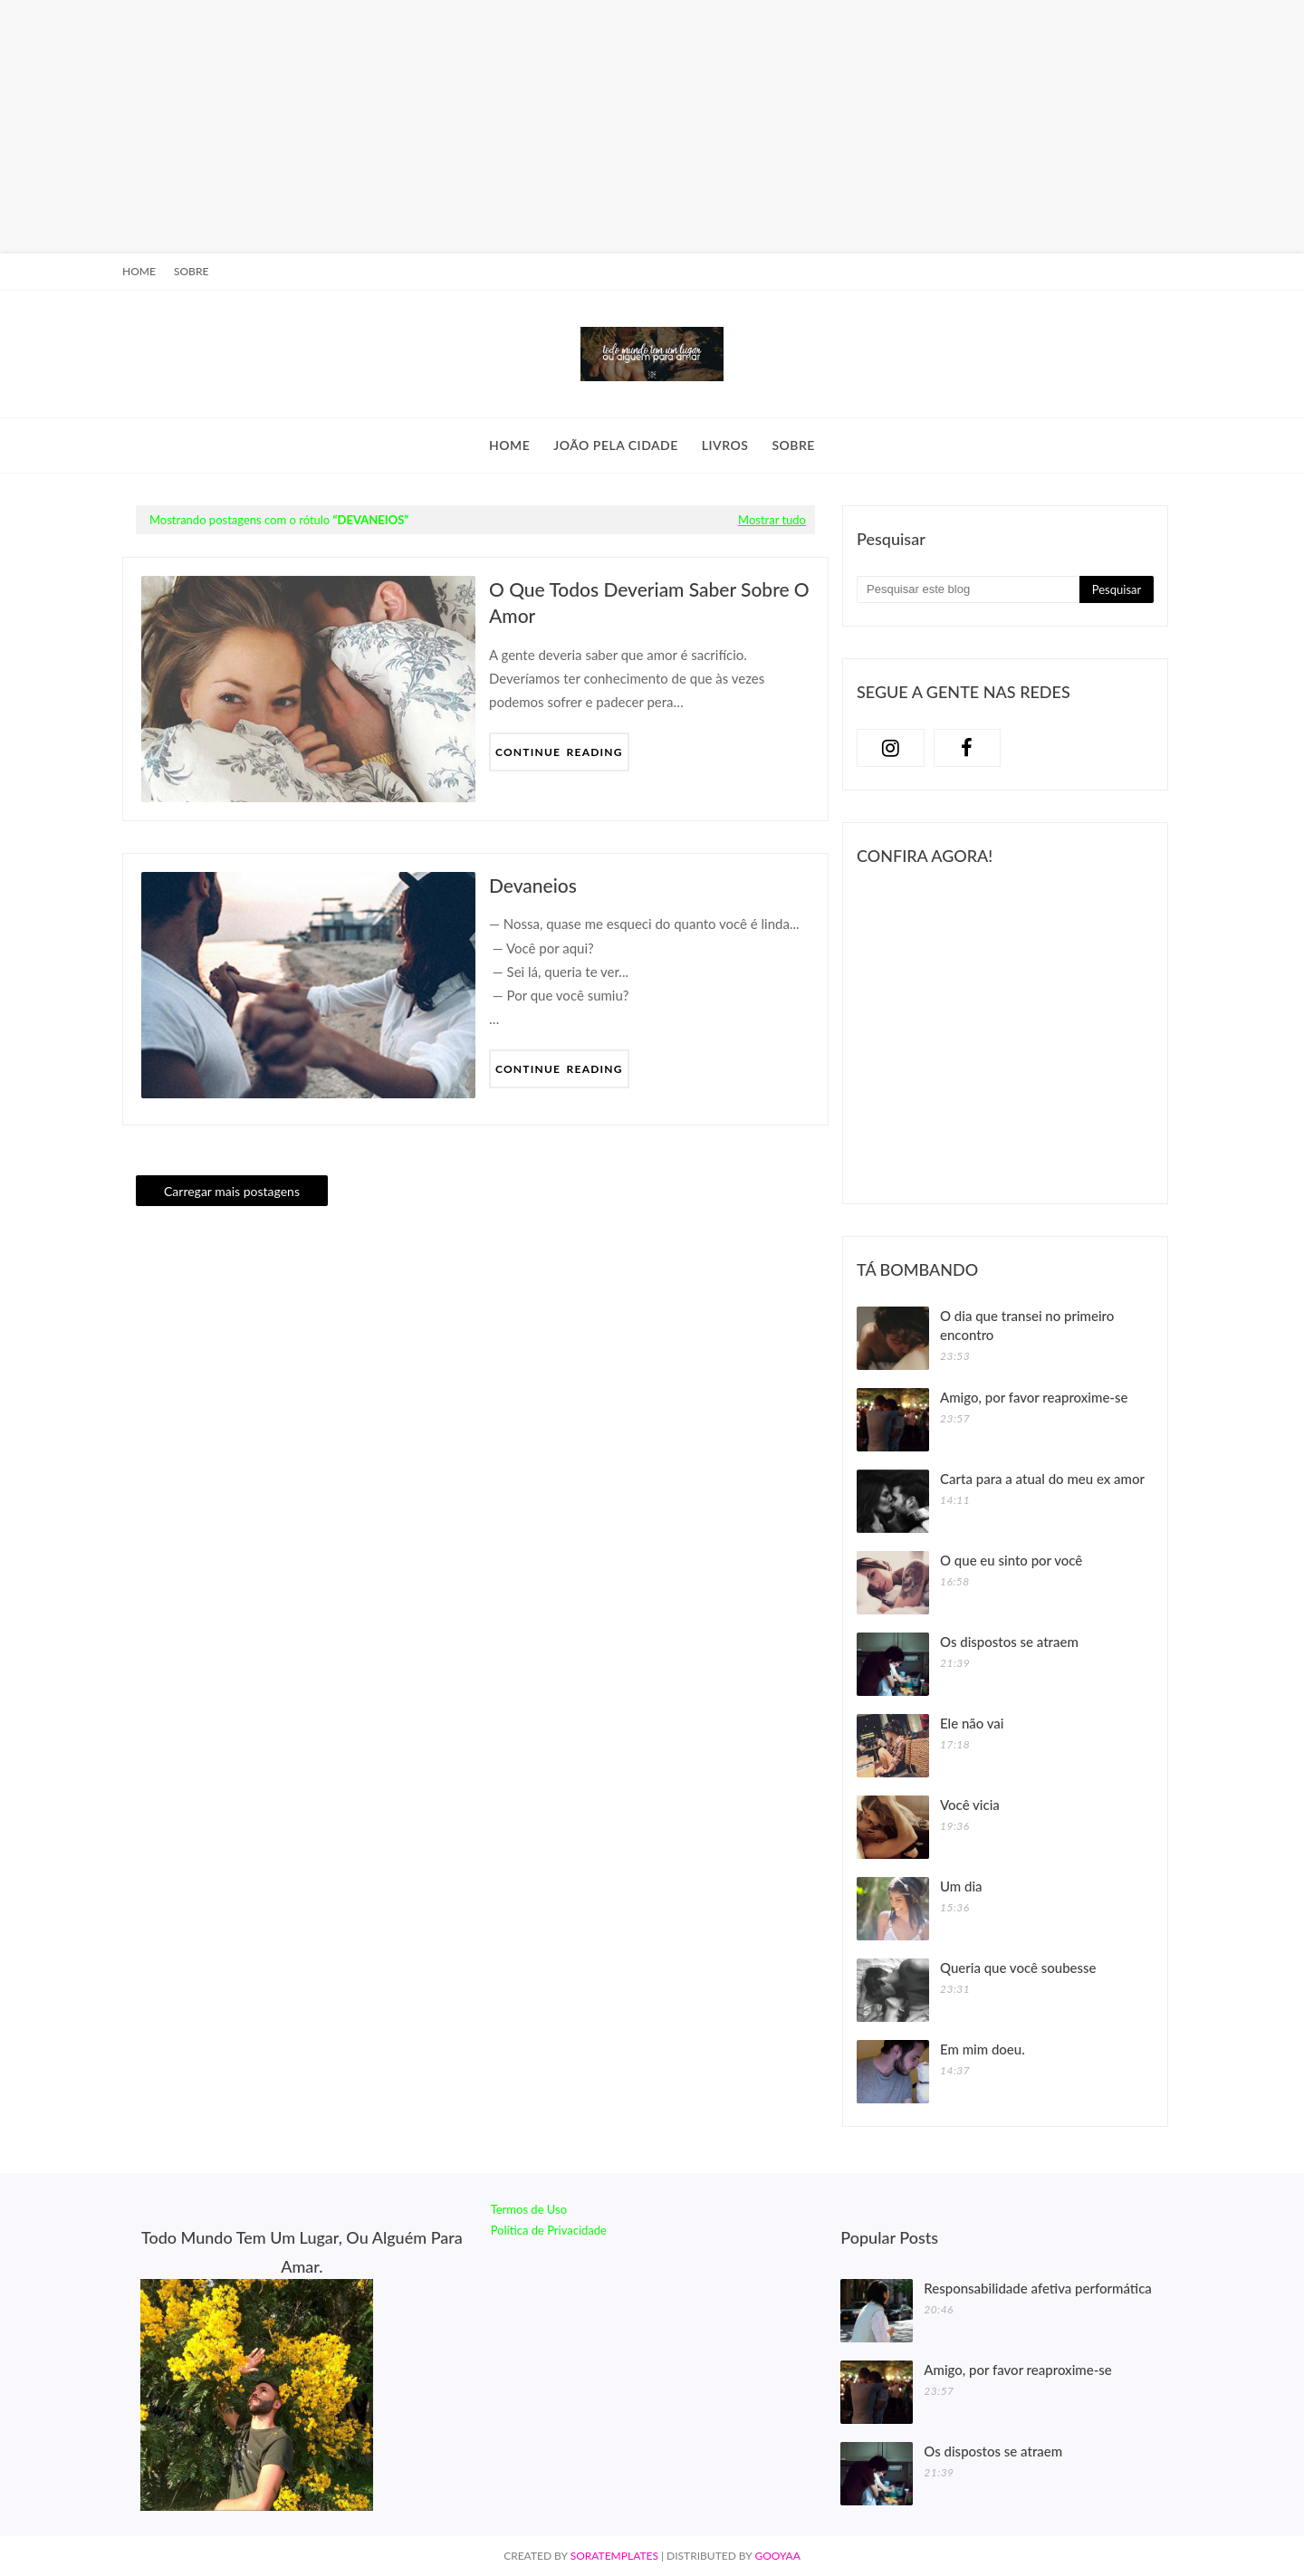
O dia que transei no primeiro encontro (1027, 1325)
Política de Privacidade (549, 2230)
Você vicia (970, 1804)
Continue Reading (559, 752)
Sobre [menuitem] (793, 445)
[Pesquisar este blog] (968, 589)
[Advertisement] (543, 127)
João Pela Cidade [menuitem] (615, 445)
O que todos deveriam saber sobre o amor (649, 602)
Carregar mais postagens (232, 1191)
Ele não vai (972, 1723)
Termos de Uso (529, 2209)
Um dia (961, 1886)
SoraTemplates (614, 2555)
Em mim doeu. (982, 2049)
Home (139, 271)
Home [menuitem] (509, 445)
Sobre (191, 271)
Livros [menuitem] (725, 445)
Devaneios (533, 885)
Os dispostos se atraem (1009, 1641)
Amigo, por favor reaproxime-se (1033, 1397)
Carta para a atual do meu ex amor (1042, 1478)
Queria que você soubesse (1018, 1967)
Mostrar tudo (772, 519)
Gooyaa (777, 2555)
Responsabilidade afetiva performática (1038, 2288)
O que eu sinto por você (1011, 1560)
